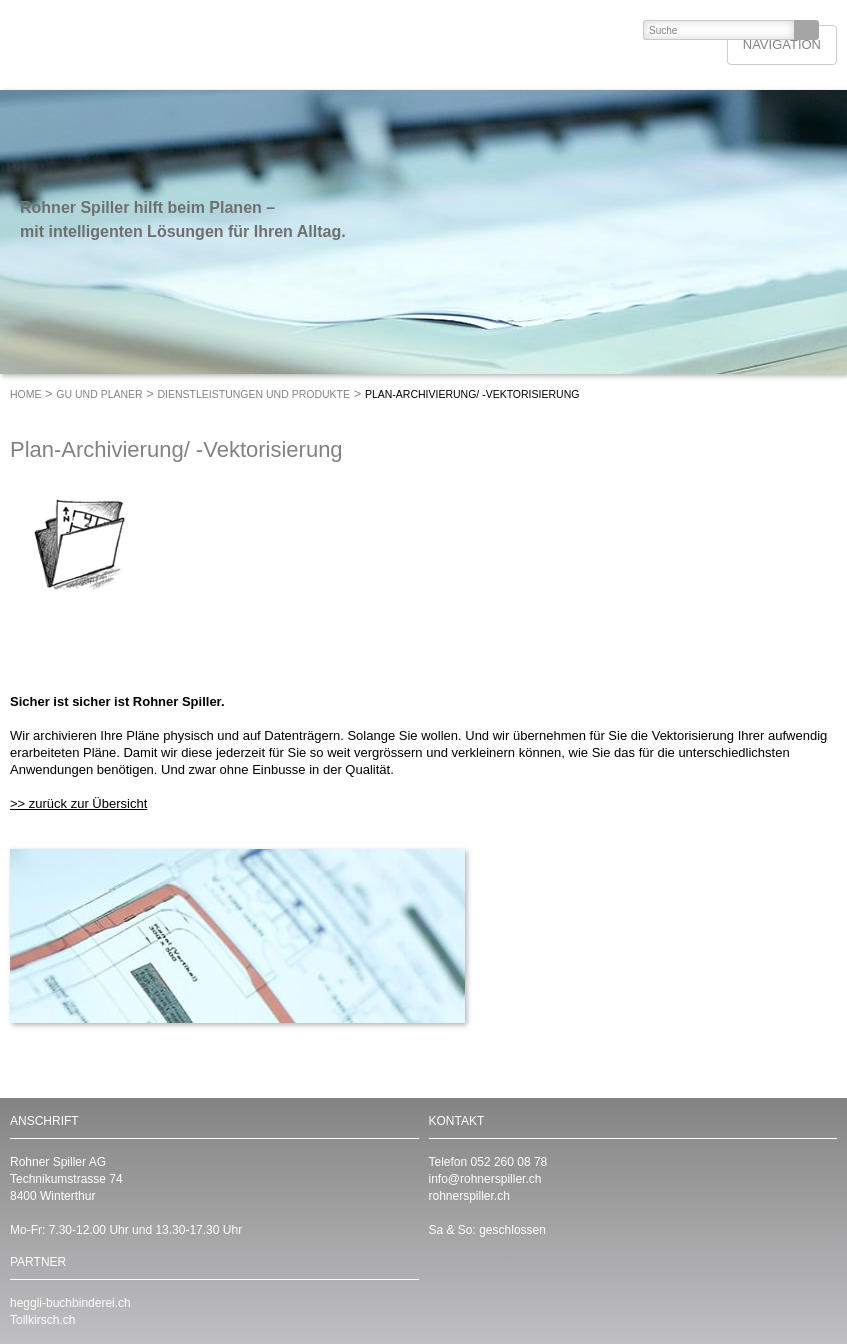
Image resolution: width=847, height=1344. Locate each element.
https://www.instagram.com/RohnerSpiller (524, 1288)
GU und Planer (99, 394)
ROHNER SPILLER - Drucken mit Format (156, 45)
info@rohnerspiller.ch (485, 1179)
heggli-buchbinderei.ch (70, 1303)
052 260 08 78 (509, 1162)
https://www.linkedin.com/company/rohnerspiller (444, 1288)
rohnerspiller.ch (469, 1196)
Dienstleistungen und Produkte (254, 394)
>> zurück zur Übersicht (78, 803)
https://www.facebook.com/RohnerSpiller (484, 1288)
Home (26, 394)
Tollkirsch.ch (42, 1320)
